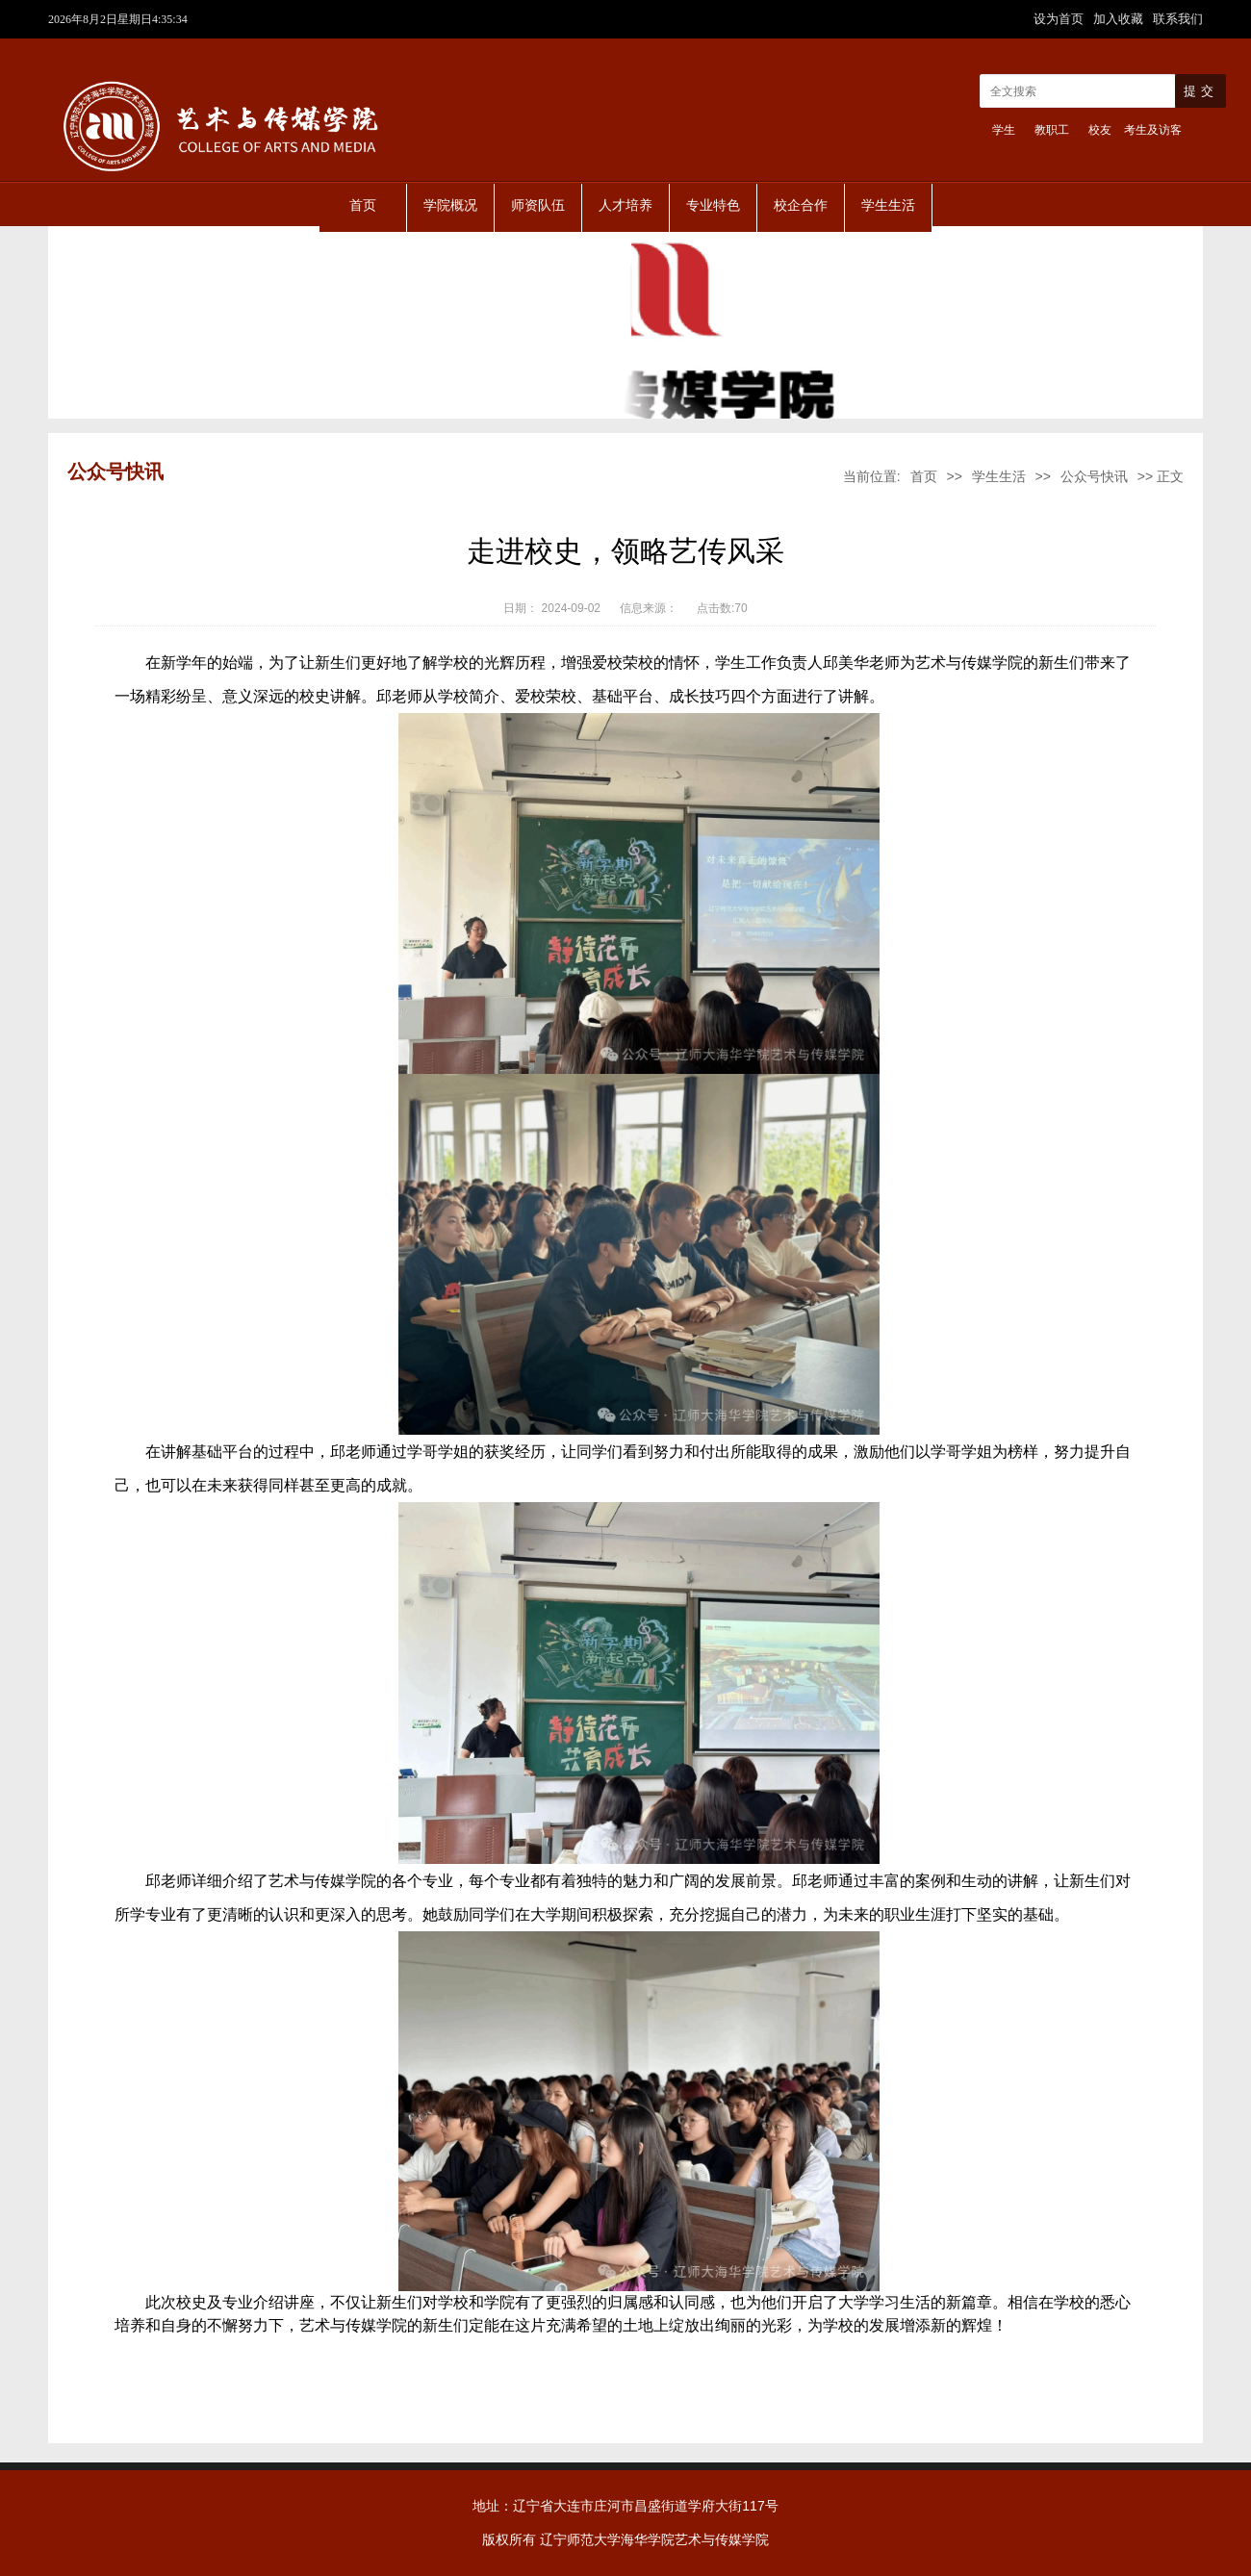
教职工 (1051, 130)
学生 (1003, 130)
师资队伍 (538, 205)
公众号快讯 (1094, 476)
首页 (362, 205)
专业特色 (713, 205)
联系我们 (1178, 19)
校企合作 (801, 205)
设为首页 (1060, 19)
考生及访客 (1153, 130)
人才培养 (625, 205)
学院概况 (450, 205)
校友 (1099, 130)
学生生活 (888, 205)
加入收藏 (1120, 19)
